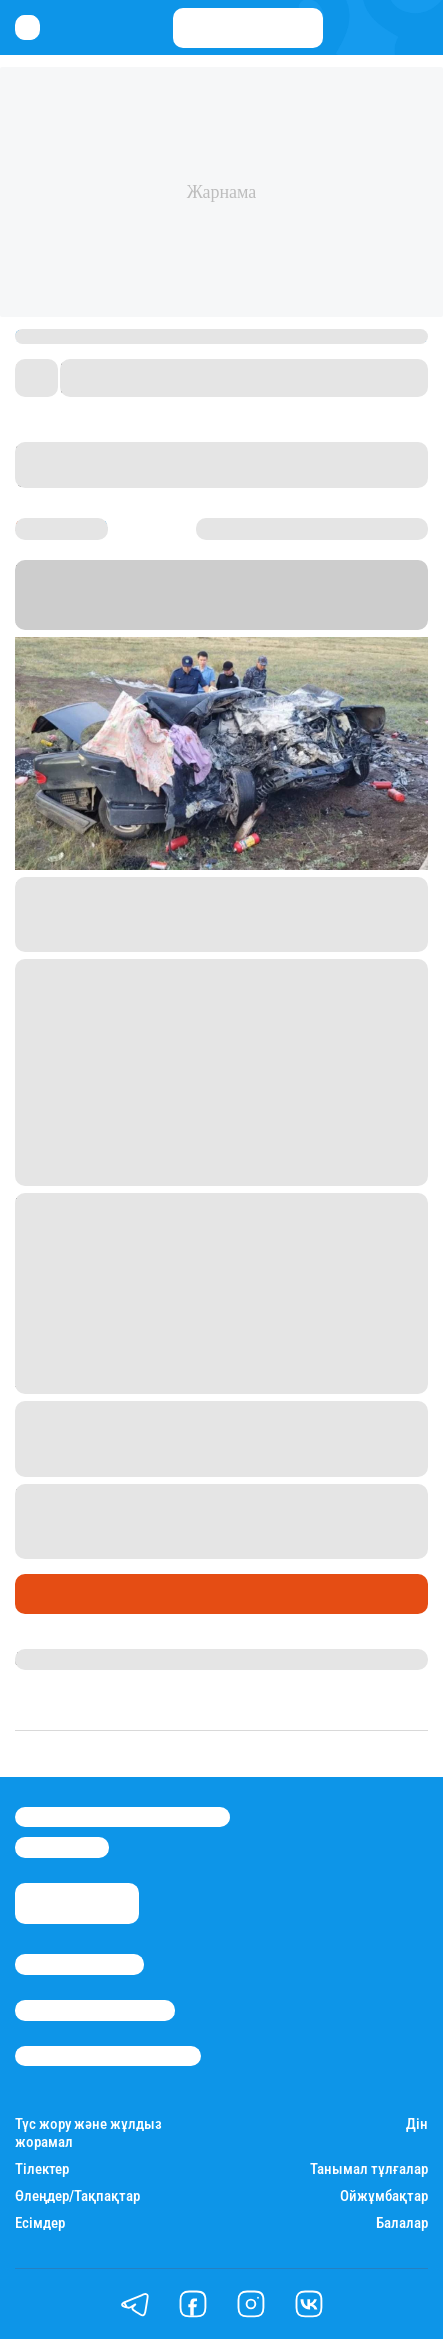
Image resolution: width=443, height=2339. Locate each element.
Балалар (402, 2223)
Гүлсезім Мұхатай (80, 1659)
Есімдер (40, 2223)
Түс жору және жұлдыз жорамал (88, 2133)
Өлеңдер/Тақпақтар (77, 2196)
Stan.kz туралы (79, 1964)
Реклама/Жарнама (95, 2010)
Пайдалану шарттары (108, 2056)
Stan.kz (273, 594)
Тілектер (42, 2169)
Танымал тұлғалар (369, 2169)
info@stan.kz (62, 1847)
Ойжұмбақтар (384, 2196)
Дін (417, 2124)
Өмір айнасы (69, 1594)
